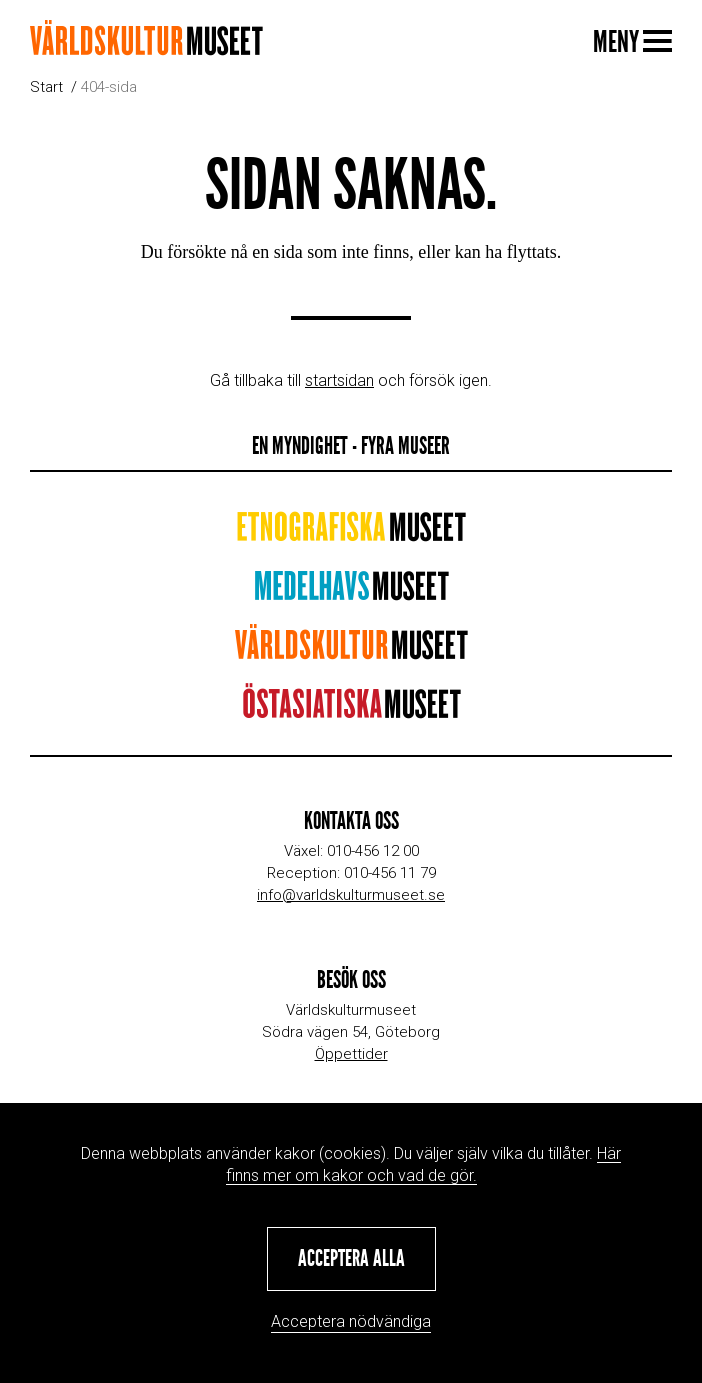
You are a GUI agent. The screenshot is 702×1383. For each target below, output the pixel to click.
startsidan (339, 380)
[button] (351, 1259)
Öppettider (351, 1054)
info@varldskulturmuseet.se (351, 895)
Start (46, 87)
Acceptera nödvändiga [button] (351, 1321)
